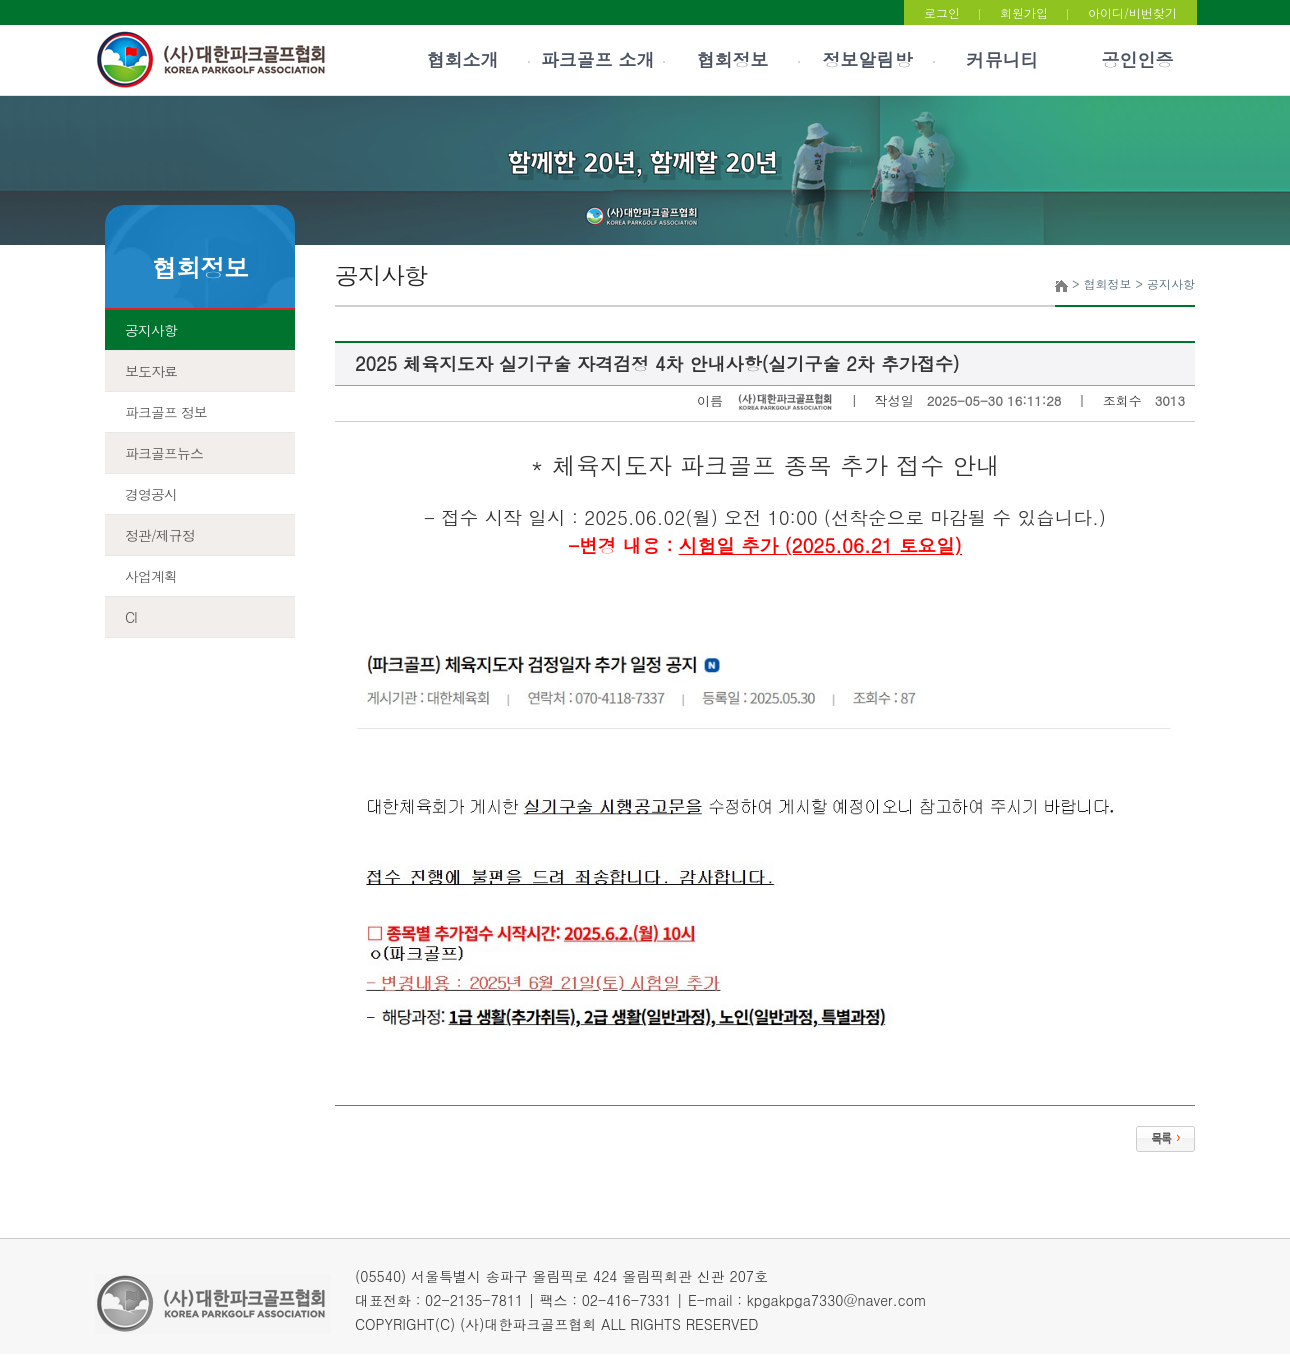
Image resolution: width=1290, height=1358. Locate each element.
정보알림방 (868, 59)
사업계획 (151, 576)
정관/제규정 (160, 535)
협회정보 (733, 59)
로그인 (942, 12)
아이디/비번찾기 (1132, 12)
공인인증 (1138, 59)
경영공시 (151, 494)
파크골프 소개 (597, 59)
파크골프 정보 (166, 412)
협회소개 (463, 59)
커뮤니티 (1003, 59)
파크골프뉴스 (164, 453)
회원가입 (1024, 12)
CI (131, 617)
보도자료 (151, 371)
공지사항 (151, 330)
